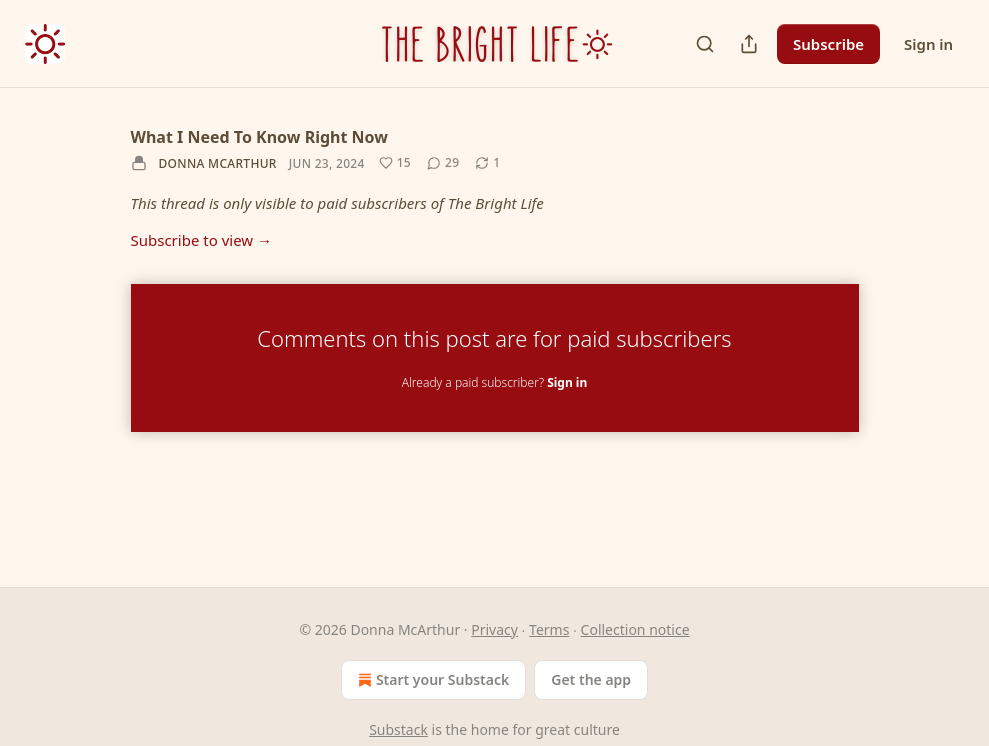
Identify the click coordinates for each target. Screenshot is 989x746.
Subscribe (828, 44)
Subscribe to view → (202, 240)
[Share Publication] (749, 44)
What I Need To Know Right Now (259, 137)
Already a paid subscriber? (494, 382)
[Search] (705, 44)
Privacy (494, 629)
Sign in (928, 44)
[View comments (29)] (443, 163)
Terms (549, 629)
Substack (398, 729)
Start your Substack (431, 680)
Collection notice (635, 629)
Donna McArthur (218, 163)
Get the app (591, 679)
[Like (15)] (395, 163)
